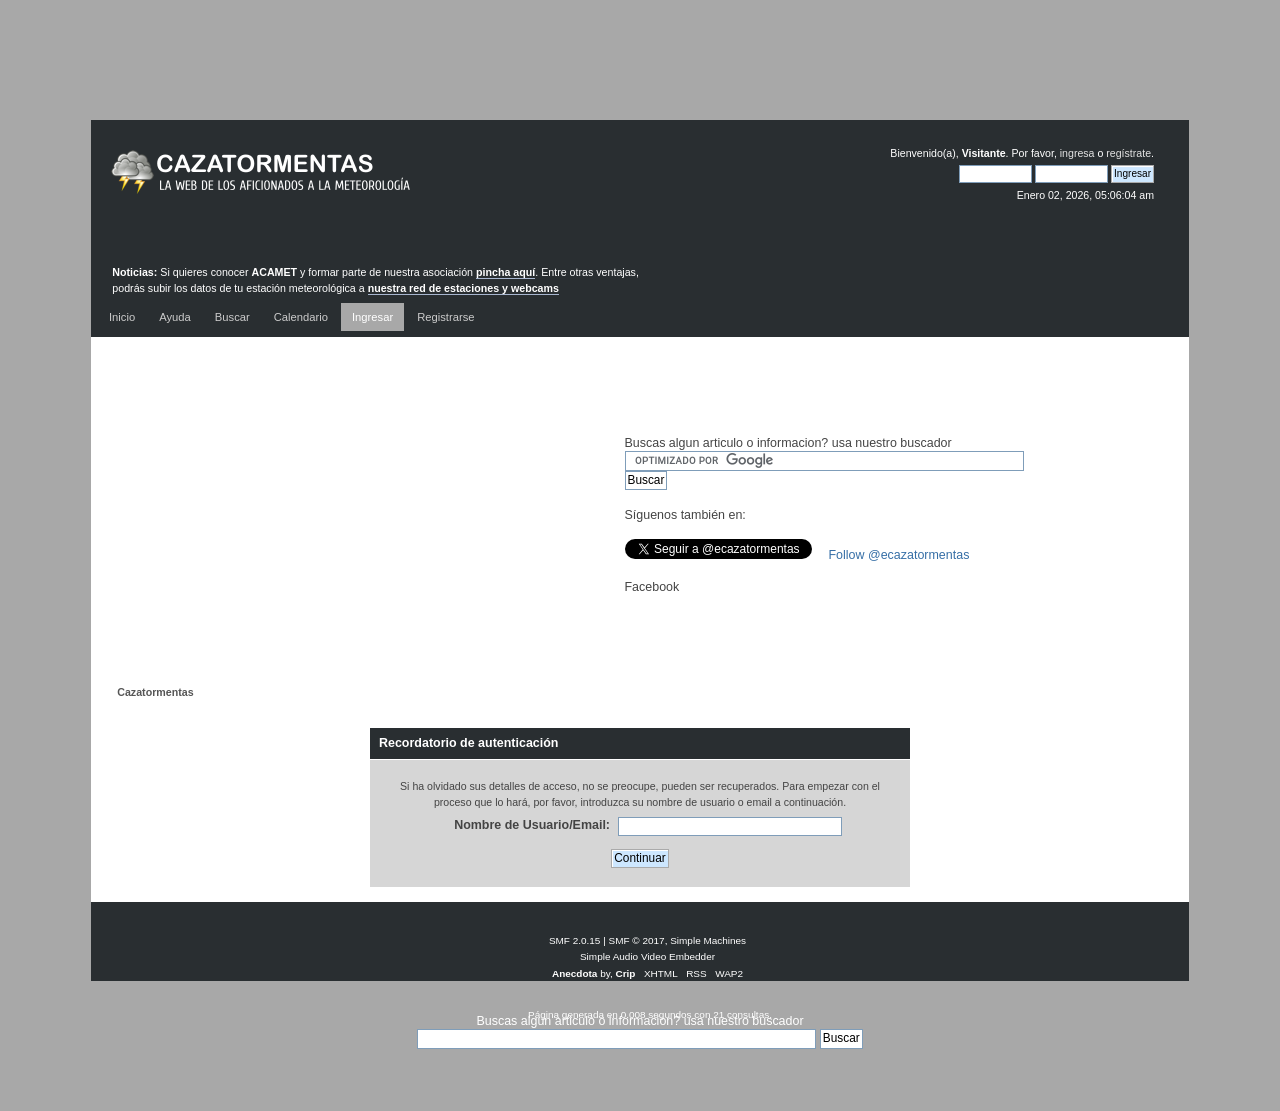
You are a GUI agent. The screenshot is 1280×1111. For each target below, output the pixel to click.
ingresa (1077, 153)
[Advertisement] (640, 75)
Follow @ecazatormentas (899, 555)
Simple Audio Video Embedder (647, 956)
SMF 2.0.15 (575, 940)
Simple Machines (708, 940)
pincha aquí (505, 272)
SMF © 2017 (637, 940)
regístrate (1128, 153)
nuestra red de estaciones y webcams (463, 288)
